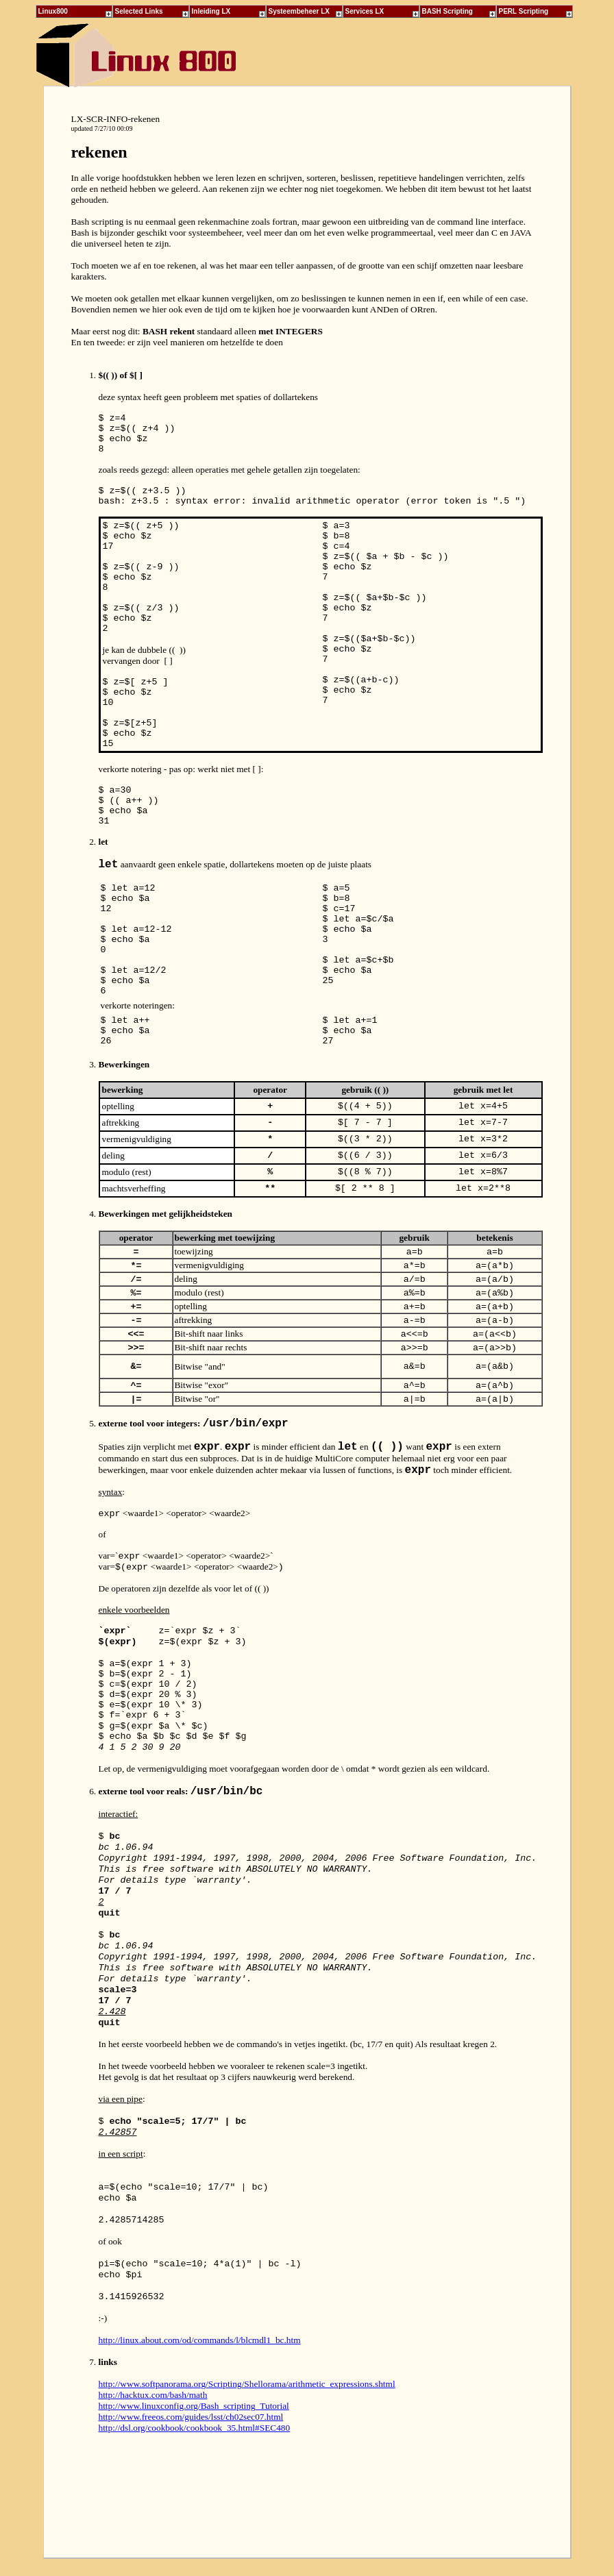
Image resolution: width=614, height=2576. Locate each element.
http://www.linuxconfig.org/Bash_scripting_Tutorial (194, 2406)
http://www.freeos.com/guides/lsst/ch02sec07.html (191, 2417)
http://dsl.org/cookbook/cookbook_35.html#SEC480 (195, 2428)
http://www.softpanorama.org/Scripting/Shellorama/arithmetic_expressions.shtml (247, 2384)
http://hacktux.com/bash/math (153, 2395)
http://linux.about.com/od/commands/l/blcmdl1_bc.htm (200, 2340)
